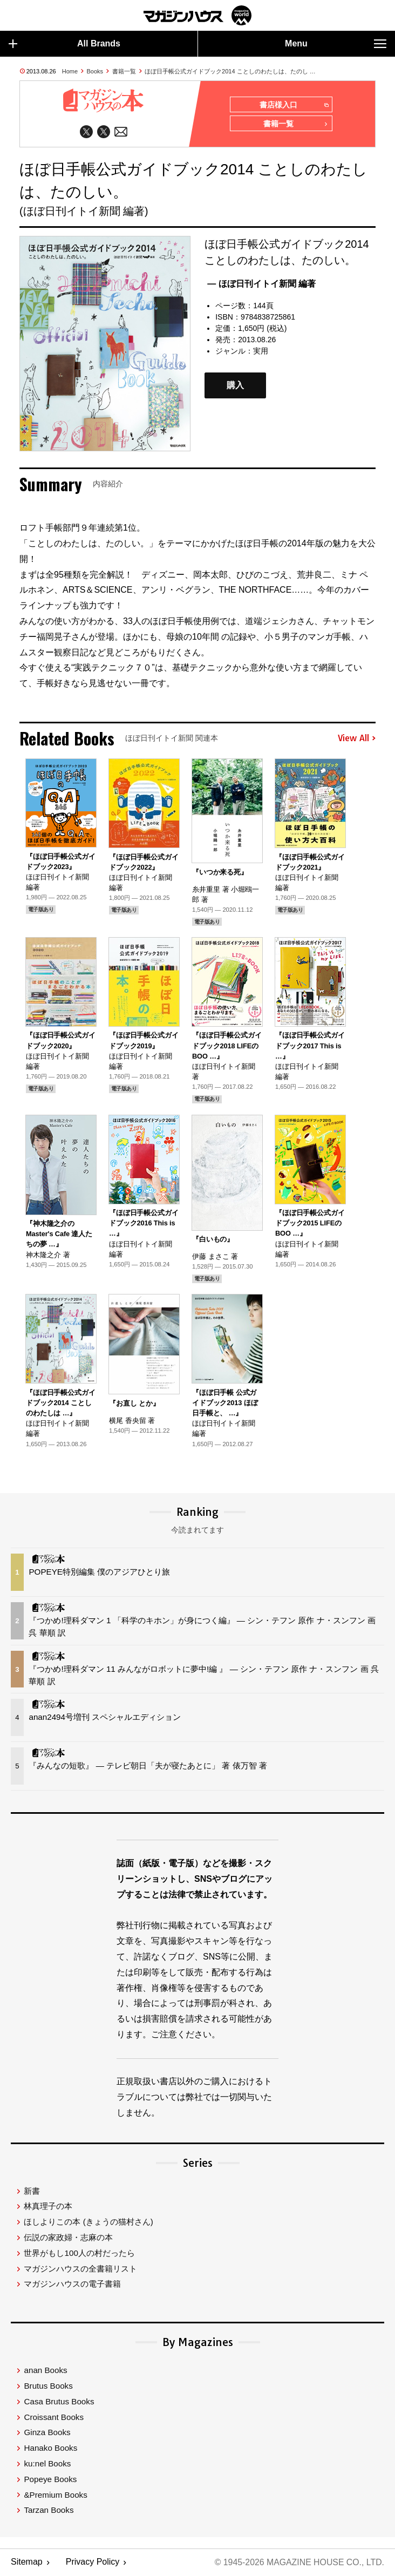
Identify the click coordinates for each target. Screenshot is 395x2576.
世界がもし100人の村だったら (79, 2253)
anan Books (45, 2370)
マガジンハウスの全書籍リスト (80, 2269)
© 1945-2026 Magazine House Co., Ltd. (298, 2562)
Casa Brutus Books (59, 2401)
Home (70, 71)
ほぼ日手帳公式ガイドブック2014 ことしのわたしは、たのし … (230, 71)
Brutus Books (48, 2386)
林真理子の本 (48, 2207)
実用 (260, 351)
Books (95, 71)
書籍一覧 (124, 71)
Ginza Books (47, 2433)
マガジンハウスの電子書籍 (72, 2284)
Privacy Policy (93, 2562)
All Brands (64, 44)
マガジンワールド (197, 15)
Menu (335, 44)
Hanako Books (50, 2448)
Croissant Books (54, 2417)
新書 (32, 2191)
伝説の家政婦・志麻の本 (68, 2237)
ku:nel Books (47, 2464)
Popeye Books (50, 2479)
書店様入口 (294, 105)
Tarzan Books (48, 2511)
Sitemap (27, 2562)
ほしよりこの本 (88, 2222)
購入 (235, 386)
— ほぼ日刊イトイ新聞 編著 (261, 284)
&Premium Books (55, 2495)
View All (357, 738)
